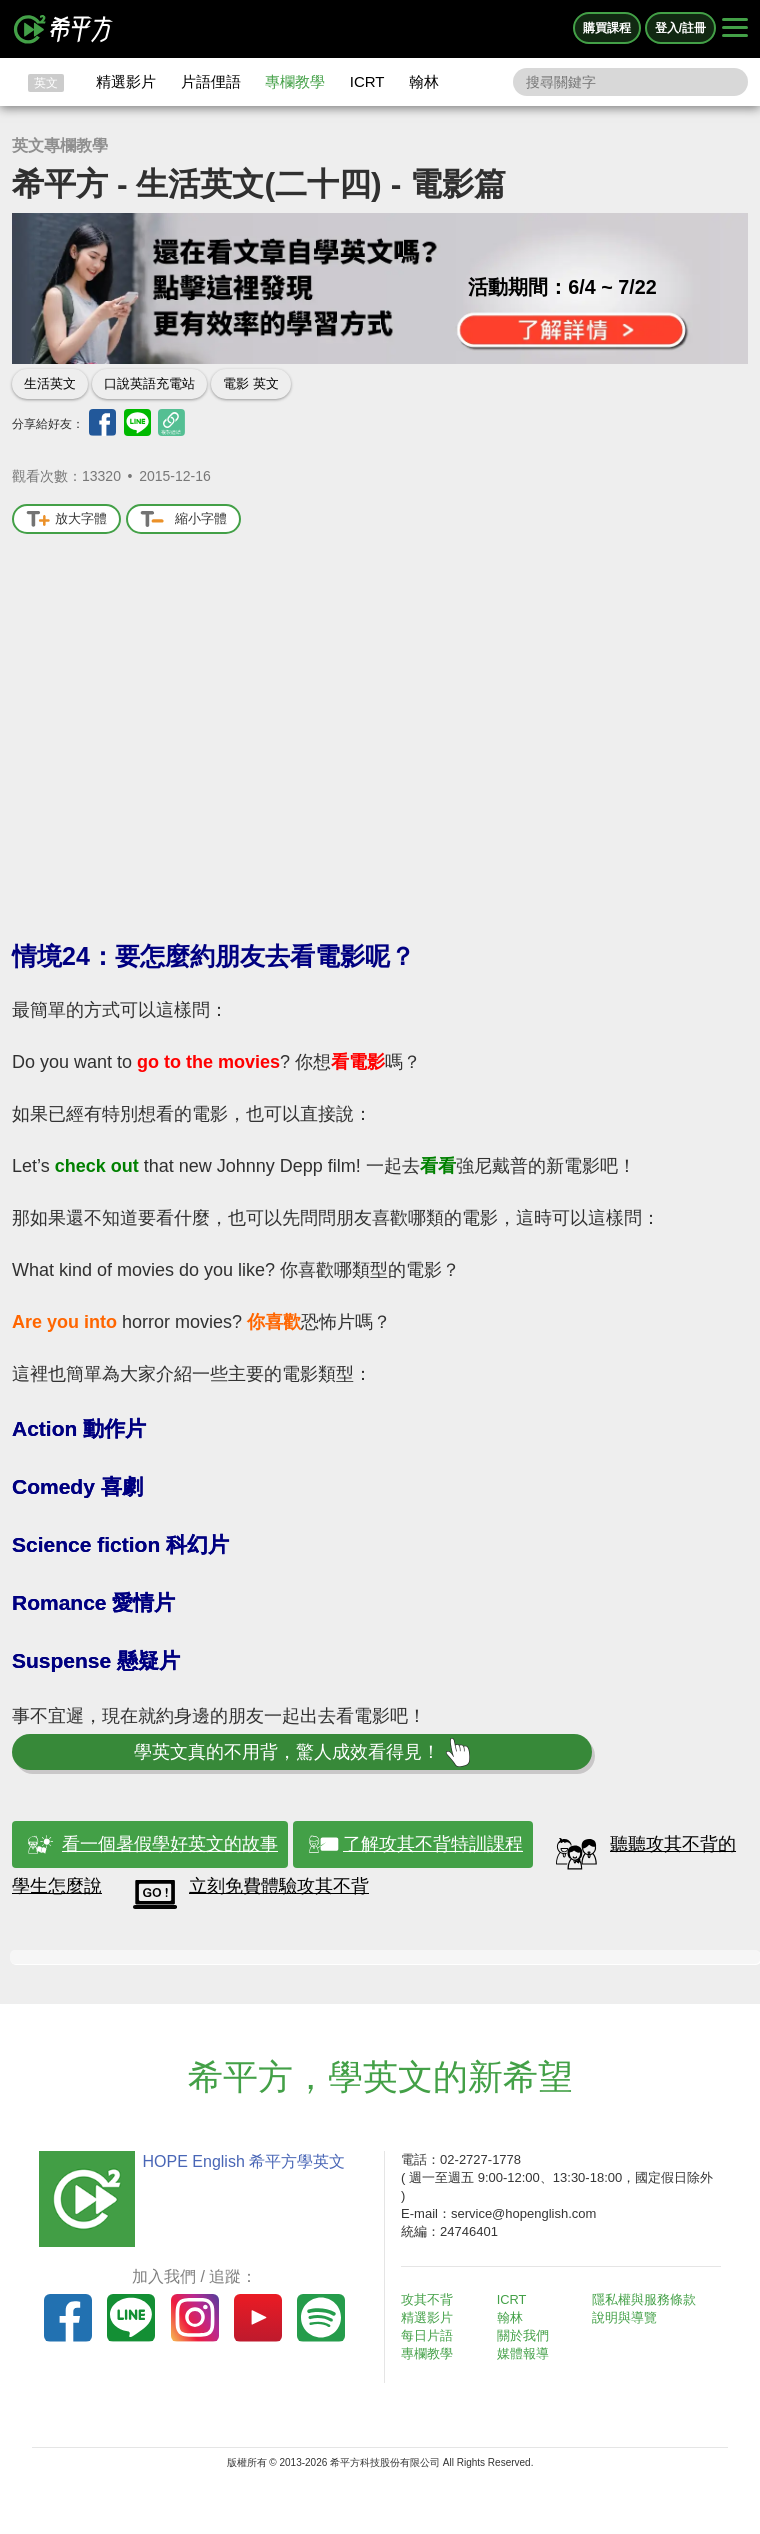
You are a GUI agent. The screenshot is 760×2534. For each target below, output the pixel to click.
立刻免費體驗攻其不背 (279, 1886)
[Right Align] (735, 29)
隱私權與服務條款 (647, 2299)
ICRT (367, 81)
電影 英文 (251, 383)
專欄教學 (295, 81)
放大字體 (66, 519)
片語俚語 (211, 81)
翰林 (424, 81)
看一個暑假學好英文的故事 (170, 1844)
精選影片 (126, 81)
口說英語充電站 (149, 383)
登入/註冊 (680, 28)
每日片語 (430, 2335)
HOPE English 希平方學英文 (240, 2161)
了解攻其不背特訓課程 (433, 1844)
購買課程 (607, 28)
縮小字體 (183, 519)
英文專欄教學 (60, 145)
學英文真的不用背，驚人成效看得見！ (301, 1752)
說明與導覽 (627, 2317)
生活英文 (50, 383)
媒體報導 (526, 2353)
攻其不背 (430, 2299)
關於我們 (526, 2335)
